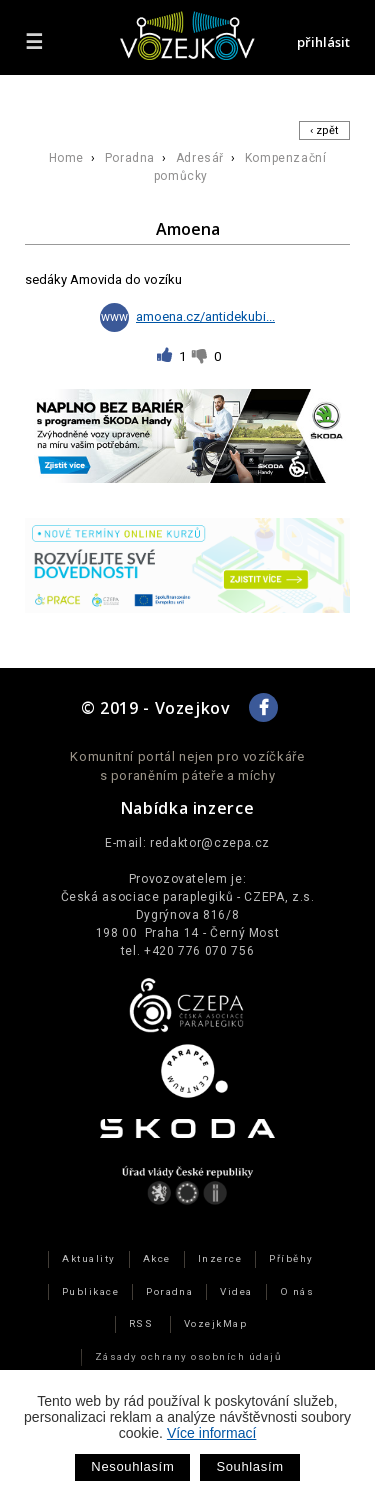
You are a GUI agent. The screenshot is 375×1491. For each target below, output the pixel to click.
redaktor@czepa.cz (210, 843)
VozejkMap (215, 1323)
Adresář (200, 158)
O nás (297, 1291)
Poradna (130, 158)
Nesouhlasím (132, 1466)
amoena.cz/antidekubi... (187, 316)
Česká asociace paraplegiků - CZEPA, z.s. (188, 897)
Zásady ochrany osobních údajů (188, 1356)
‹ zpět (324, 130)
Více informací (211, 1433)
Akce (157, 1258)
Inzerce (220, 1258)
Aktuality (88, 1258)
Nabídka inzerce (188, 808)
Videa (236, 1291)
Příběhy (291, 1258)
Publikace (90, 1291)
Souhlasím (249, 1466)
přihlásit (323, 42)
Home (66, 158)
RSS (141, 1323)
